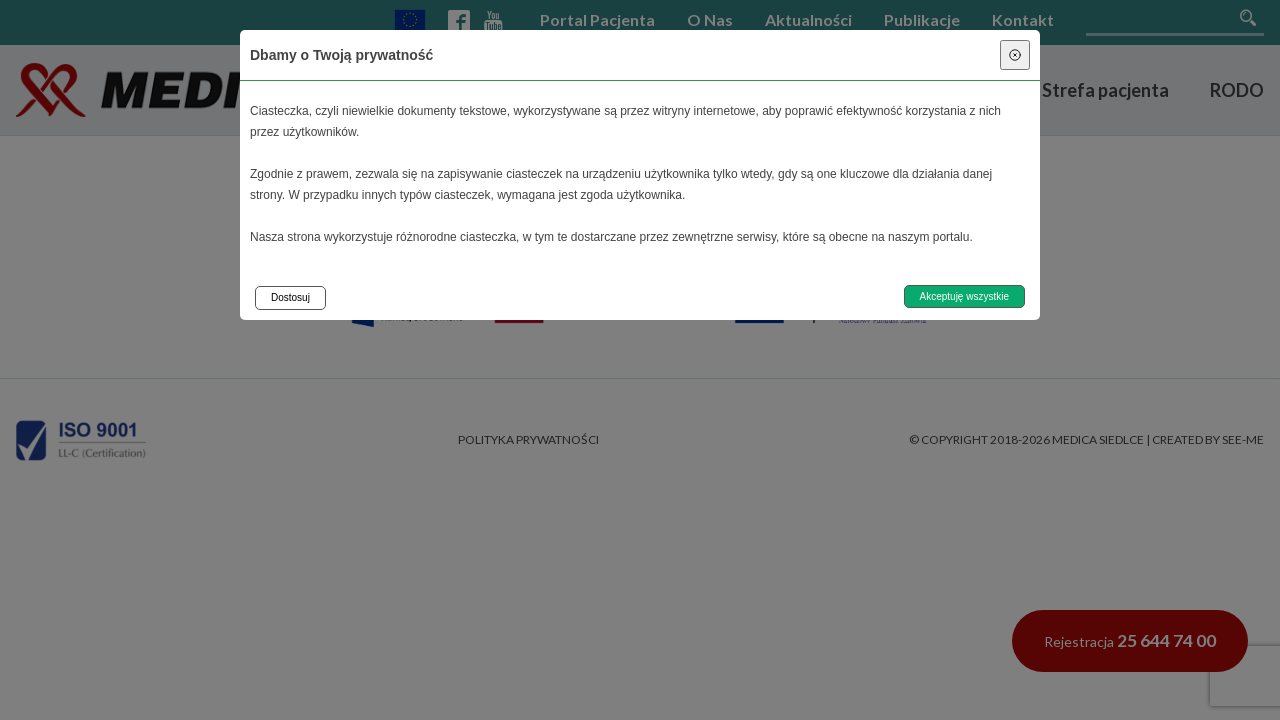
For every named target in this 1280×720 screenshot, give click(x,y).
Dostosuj (290, 297)
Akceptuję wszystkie (964, 296)
